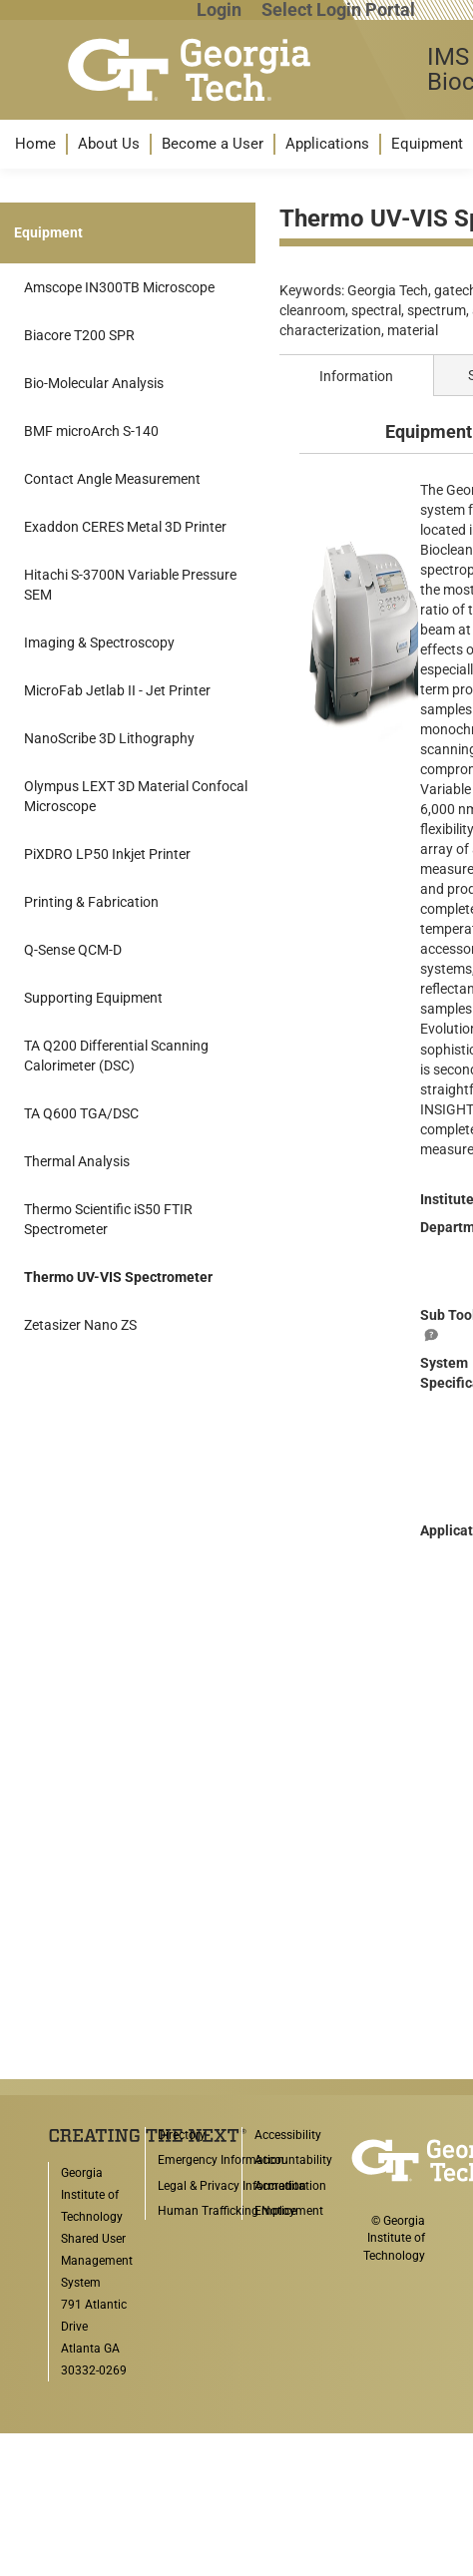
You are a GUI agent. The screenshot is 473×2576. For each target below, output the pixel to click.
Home (35, 144)
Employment (288, 2211)
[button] (35, 144)
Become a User (212, 144)
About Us (109, 144)
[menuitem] (35, 144)
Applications (327, 144)
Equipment (427, 144)
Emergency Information (221, 2160)
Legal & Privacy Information (232, 2186)
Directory (182, 2135)
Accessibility (287, 2135)
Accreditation (290, 2186)
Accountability (293, 2160)
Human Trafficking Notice (227, 2211)
